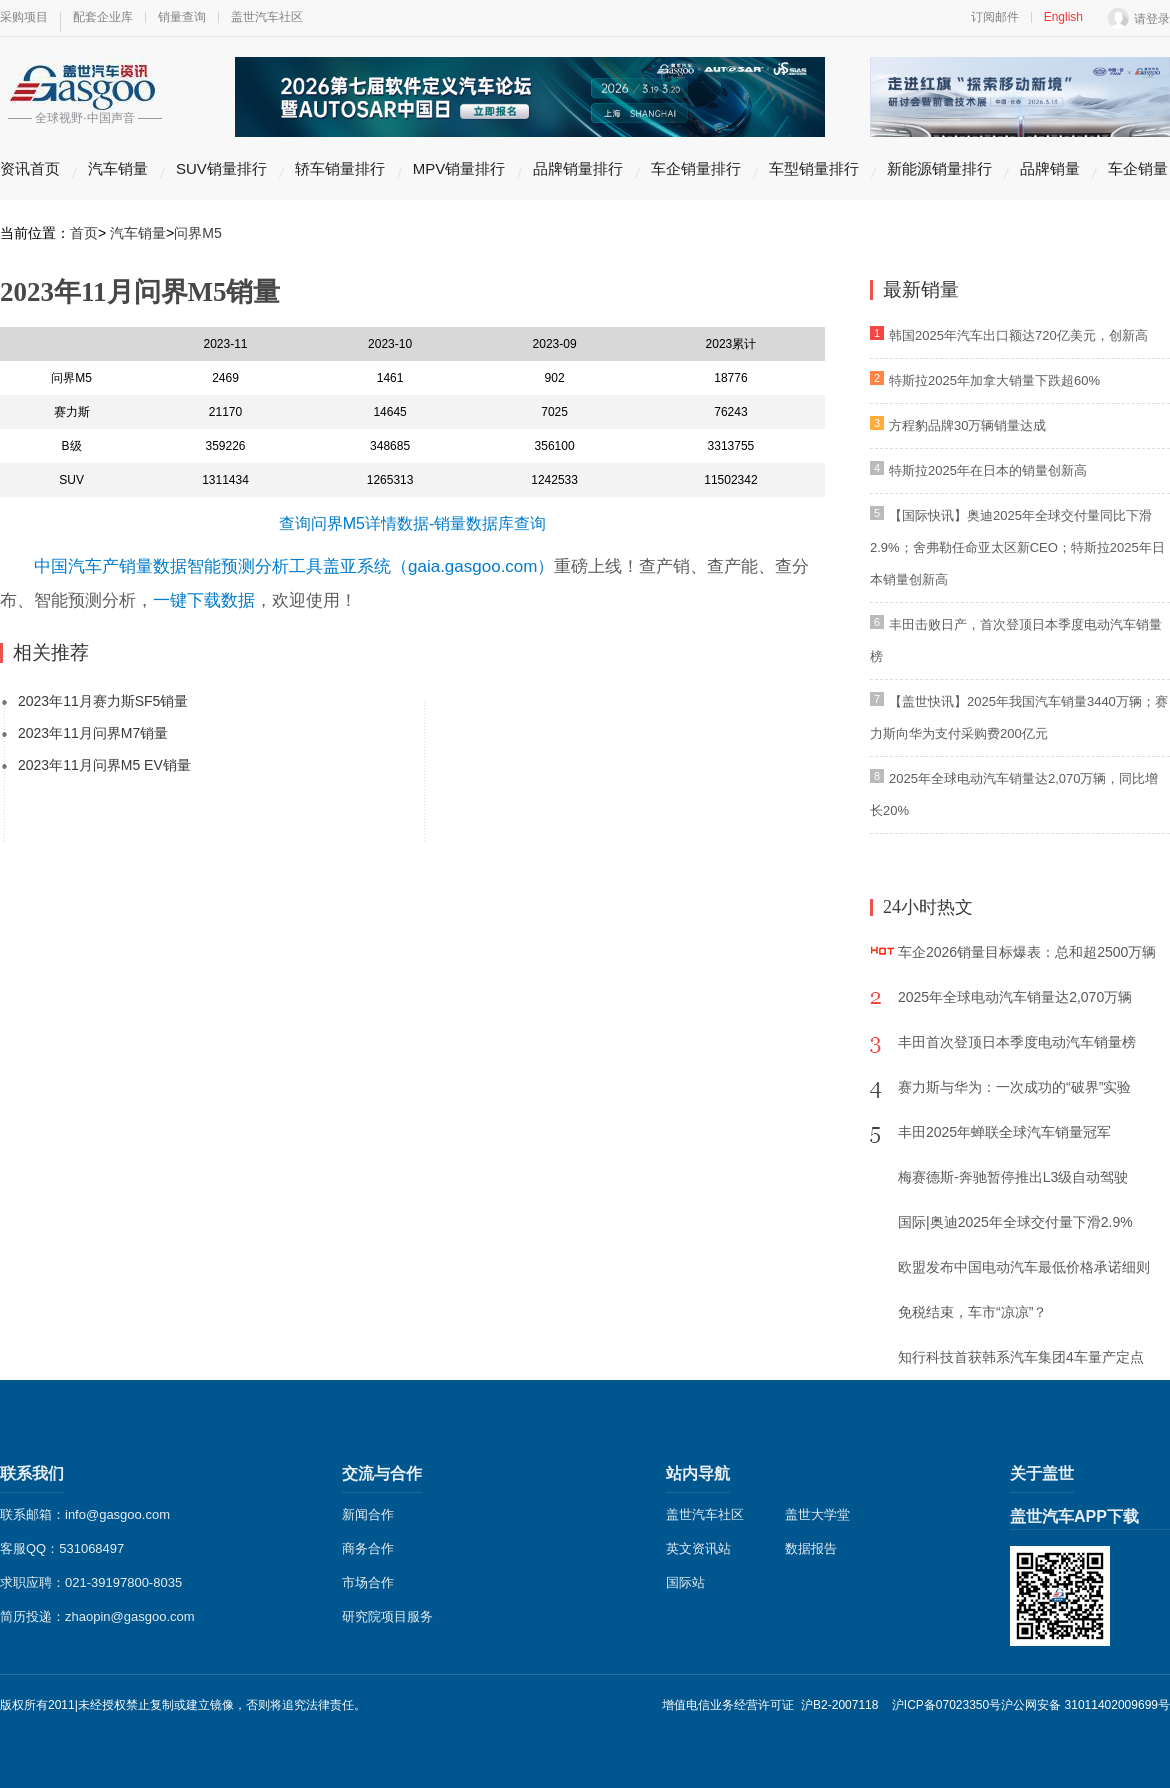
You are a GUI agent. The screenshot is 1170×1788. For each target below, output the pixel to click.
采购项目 (24, 17)
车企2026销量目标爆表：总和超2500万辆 (1027, 952)
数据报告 (811, 1548)
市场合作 (368, 1582)
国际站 (685, 1582)
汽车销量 (118, 168)
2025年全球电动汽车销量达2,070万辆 (1015, 997)
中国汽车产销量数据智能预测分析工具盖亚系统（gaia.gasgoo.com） (294, 566)
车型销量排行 (814, 168)
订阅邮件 (995, 17)
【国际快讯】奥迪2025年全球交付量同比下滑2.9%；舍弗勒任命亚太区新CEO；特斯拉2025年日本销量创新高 (1017, 547)
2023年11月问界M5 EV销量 (104, 765)
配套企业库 (103, 17)
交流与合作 (382, 1473)
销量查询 (182, 17)
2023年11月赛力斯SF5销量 (103, 701)
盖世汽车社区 (267, 17)
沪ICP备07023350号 (946, 1705)
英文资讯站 (698, 1548)
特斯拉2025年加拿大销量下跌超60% (994, 380)
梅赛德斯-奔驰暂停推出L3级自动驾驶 (1013, 1177)
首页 (84, 233)
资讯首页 (30, 168)
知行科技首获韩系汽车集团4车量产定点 (1021, 1357)
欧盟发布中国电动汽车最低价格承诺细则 (1024, 1267)
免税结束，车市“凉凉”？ (972, 1312)
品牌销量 (1050, 168)
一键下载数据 (204, 600)
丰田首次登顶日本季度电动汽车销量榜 (1017, 1042)
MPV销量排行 (459, 168)
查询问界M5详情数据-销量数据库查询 (413, 523)
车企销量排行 (696, 168)
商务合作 (368, 1548)
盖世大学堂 (817, 1514)
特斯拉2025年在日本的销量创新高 (988, 470)
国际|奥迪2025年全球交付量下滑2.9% (1015, 1222)
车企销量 (1138, 168)
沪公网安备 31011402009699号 (1085, 1705)
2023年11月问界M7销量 (93, 733)
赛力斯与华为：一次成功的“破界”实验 (1014, 1087)
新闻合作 (368, 1514)
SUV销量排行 (221, 168)
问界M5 (197, 233)
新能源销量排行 (939, 168)
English (1063, 17)
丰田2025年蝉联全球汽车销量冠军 (1004, 1132)
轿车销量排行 (340, 168)
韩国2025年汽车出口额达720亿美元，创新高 (1018, 335)
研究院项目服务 (387, 1616)
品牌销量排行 (578, 168)
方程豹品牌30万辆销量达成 (967, 425)
